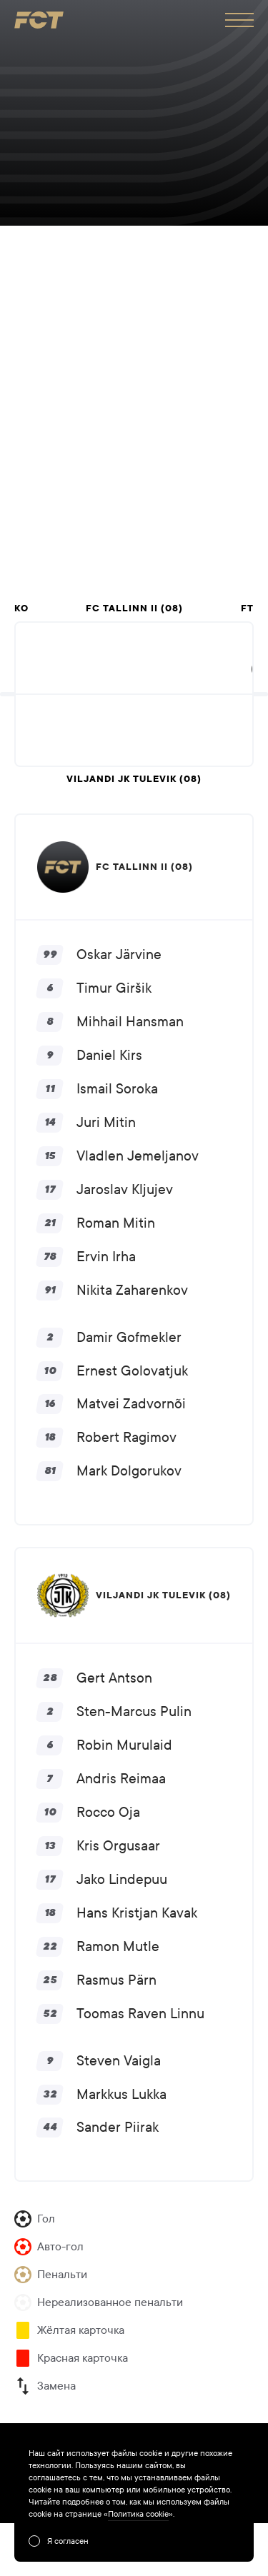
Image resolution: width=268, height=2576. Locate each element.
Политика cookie (138, 2514)
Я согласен (68, 2541)
